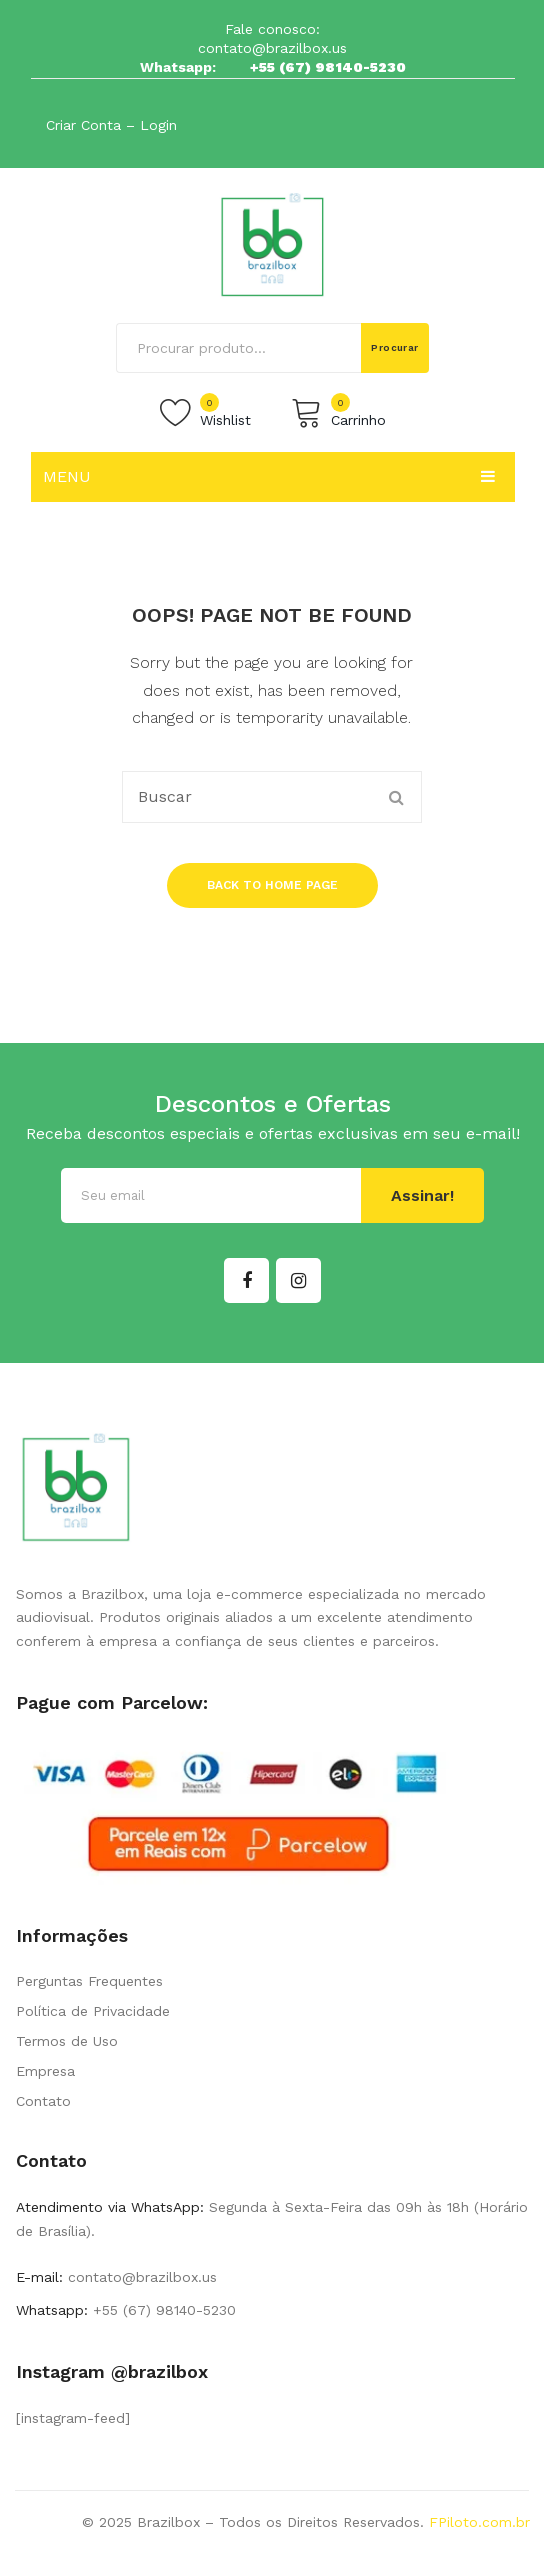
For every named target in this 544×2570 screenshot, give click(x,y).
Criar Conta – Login (111, 125)
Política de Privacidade (93, 2011)
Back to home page (272, 885)
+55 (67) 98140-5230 (328, 67)
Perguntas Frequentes (89, 1981)
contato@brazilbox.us (272, 48)
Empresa (45, 2071)
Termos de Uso (67, 2041)
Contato (43, 2101)
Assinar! (422, 1195)
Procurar (395, 347)
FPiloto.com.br (479, 2522)
